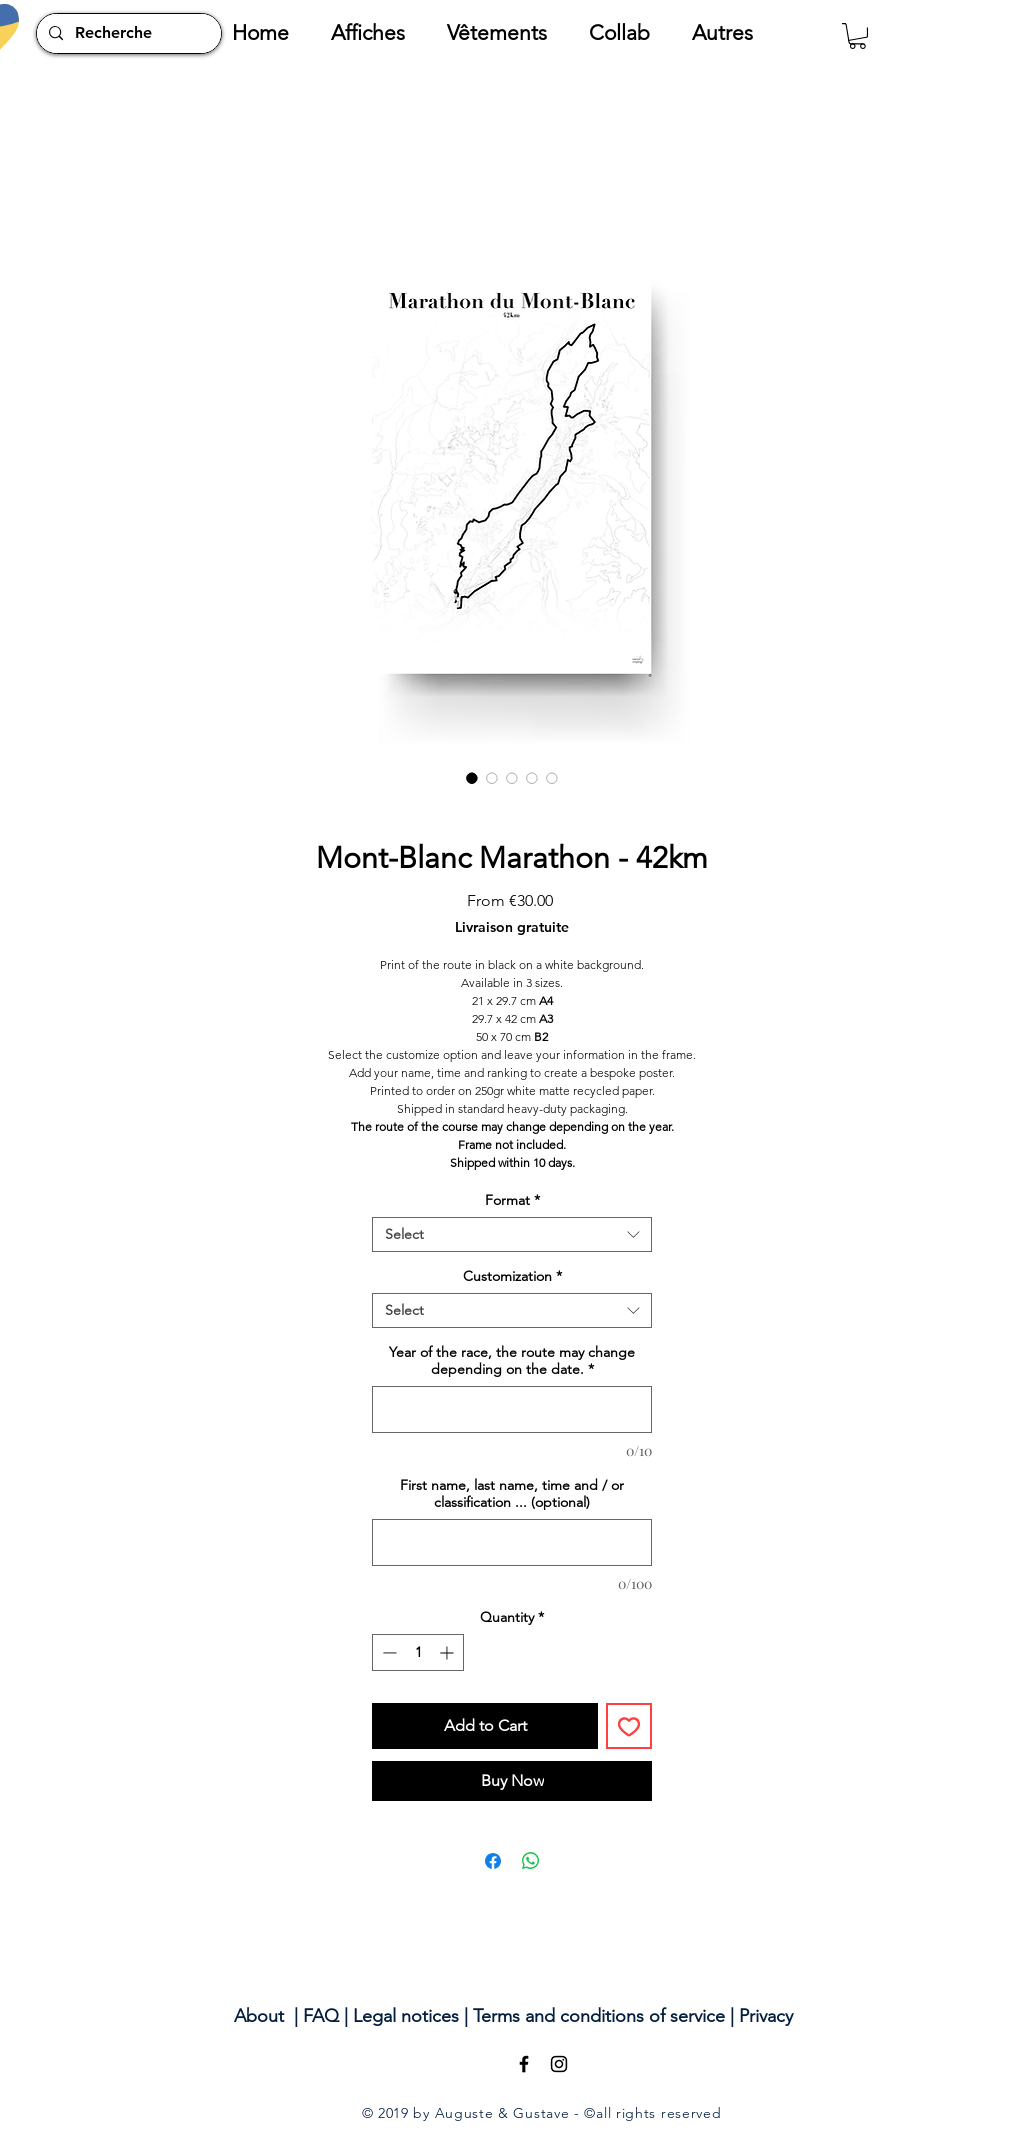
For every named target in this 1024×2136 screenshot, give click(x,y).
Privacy (766, 2016)
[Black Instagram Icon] (559, 2064)
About (259, 2016)
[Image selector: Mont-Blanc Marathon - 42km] (472, 778)
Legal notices (406, 2016)
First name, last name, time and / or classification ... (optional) (512, 1494)
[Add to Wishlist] (629, 1726)
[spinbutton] (418, 1652)
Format (512, 1200)
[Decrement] (387, 1652)
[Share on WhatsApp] (531, 1861)
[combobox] (512, 1234)
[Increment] (448, 1652)
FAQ (321, 2016)
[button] (379, 33)
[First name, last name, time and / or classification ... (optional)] (512, 1542)
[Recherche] (127, 33)
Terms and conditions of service (599, 2016)
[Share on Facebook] (493, 1861)
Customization (512, 1276)
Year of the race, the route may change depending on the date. (512, 1361)
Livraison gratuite (512, 927)
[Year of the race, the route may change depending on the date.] (512, 1409)
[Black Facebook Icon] (524, 2064)
